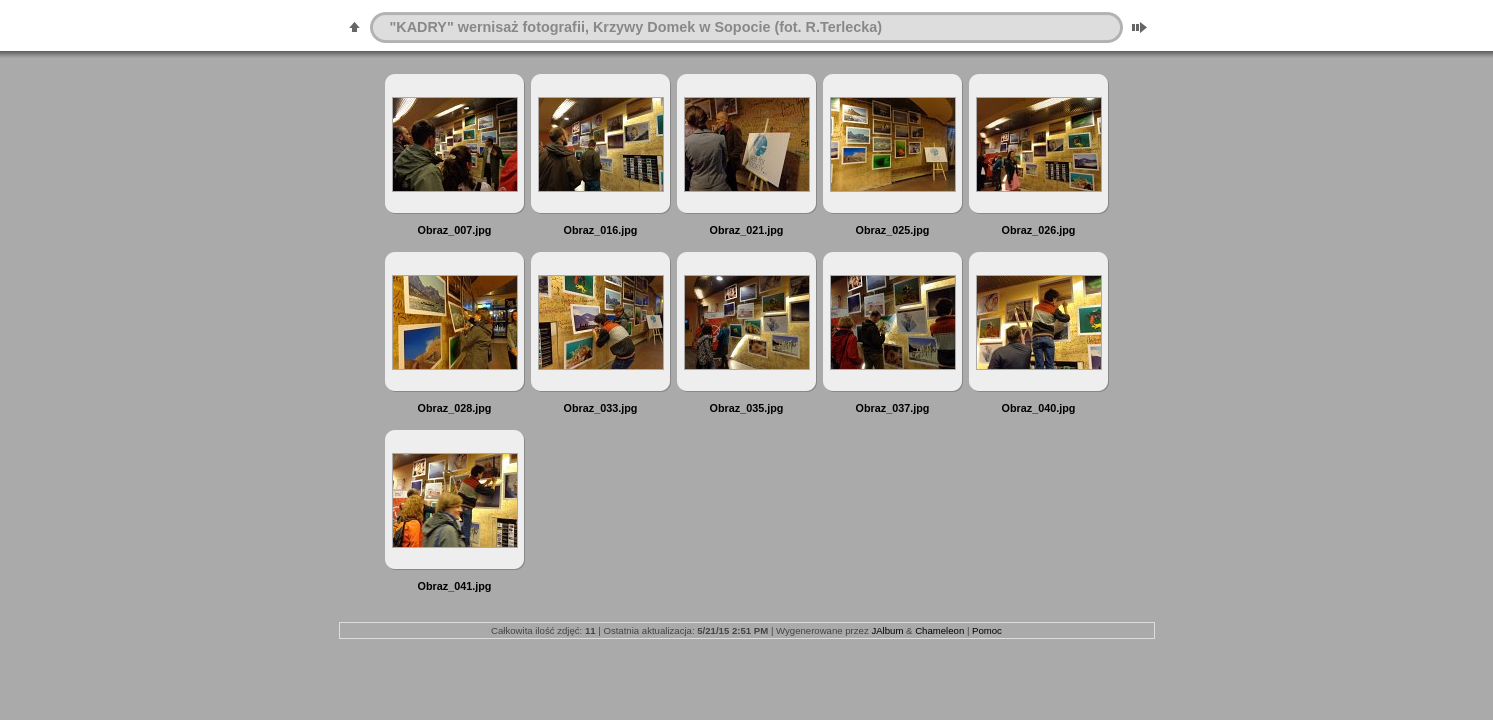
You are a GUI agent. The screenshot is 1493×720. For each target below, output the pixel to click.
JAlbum (887, 630)
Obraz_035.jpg (747, 408)
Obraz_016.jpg (601, 230)
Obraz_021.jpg (747, 230)
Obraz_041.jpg (455, 586)
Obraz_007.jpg (455, 230)
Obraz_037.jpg (893, 408)
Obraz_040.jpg (1039, 408)
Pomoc (987, 630)
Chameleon (939, 630)
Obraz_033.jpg (601, 408)
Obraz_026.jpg (1039, 230)
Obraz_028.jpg (455, 408)
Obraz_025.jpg (893, 230)
